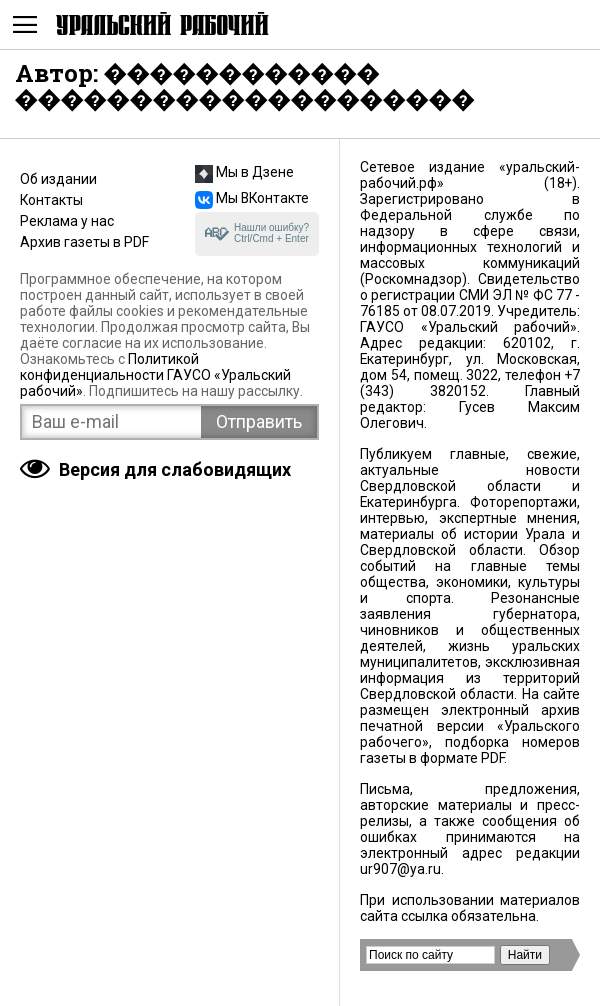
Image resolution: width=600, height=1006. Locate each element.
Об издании (58, 179)
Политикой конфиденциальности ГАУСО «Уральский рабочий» (155, 375)
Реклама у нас (67, 221)
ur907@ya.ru (400, 869)
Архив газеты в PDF (84, 242)
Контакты (51, 200)
